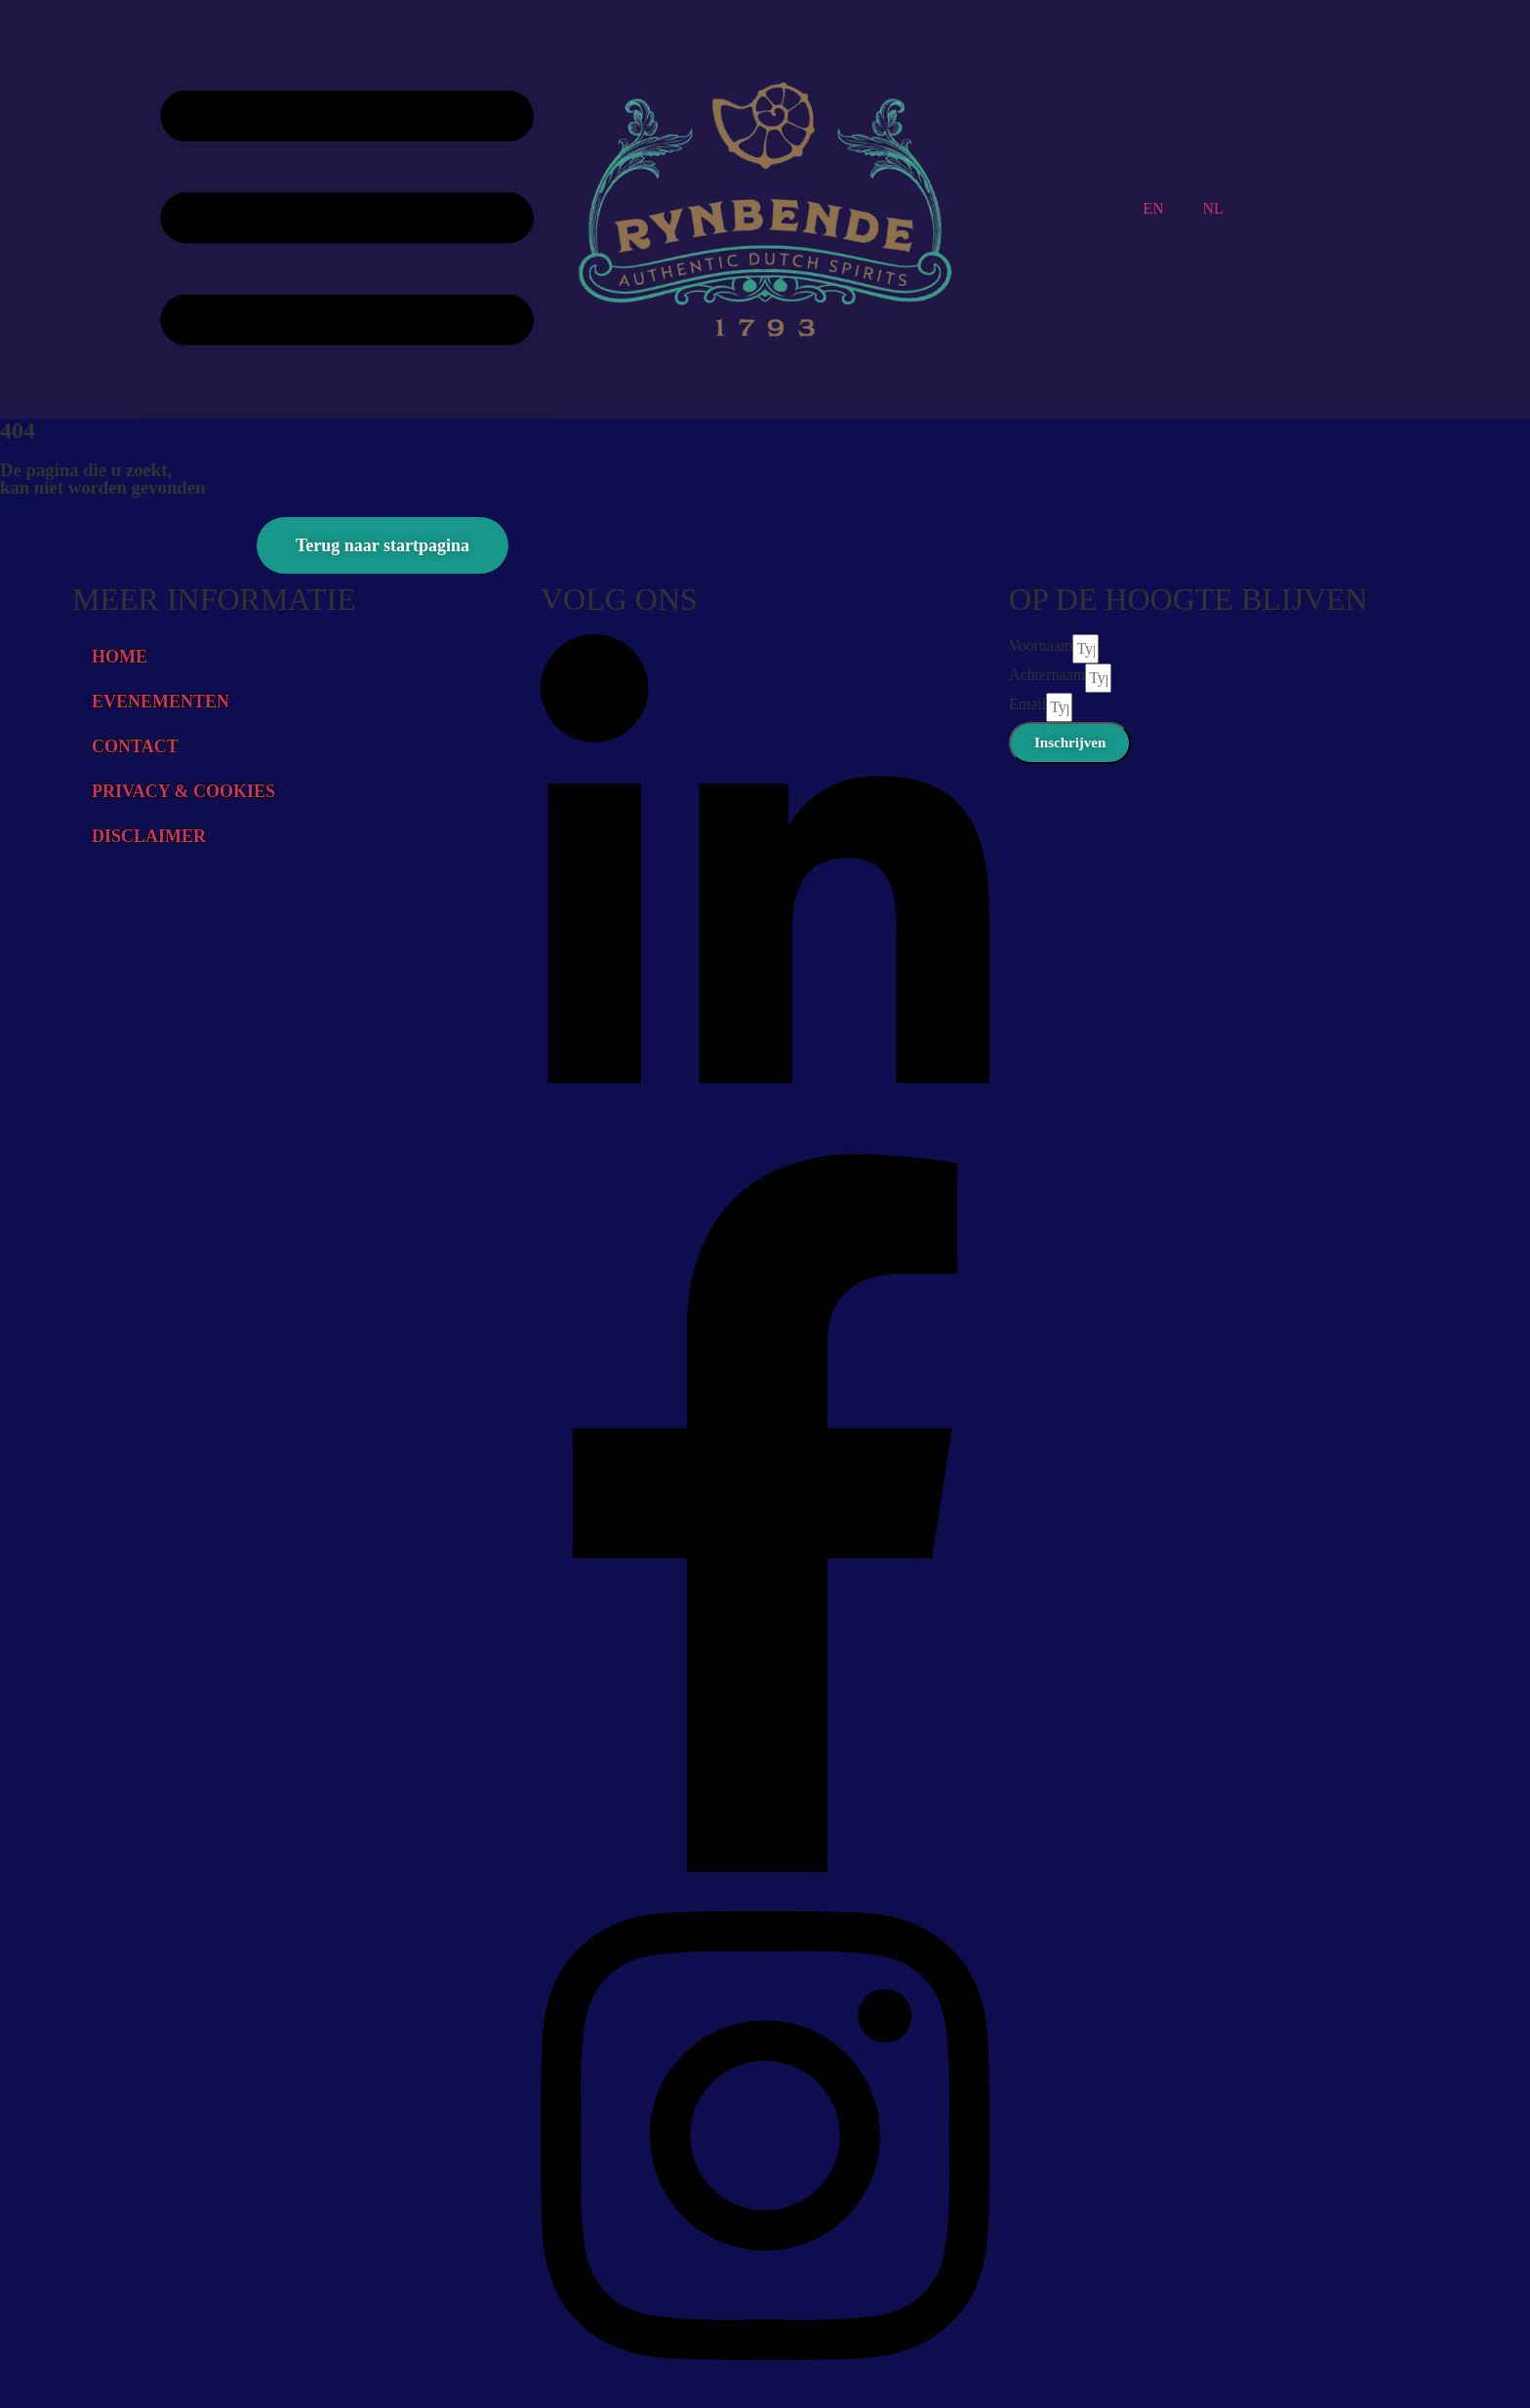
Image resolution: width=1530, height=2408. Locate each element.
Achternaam (1047, 674)
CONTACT (135, 746)
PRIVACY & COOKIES (183, 791)
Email (1027, 704)
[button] (347, 209)
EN (1153, 208)
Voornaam (1040, 645)
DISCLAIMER (149, 836)
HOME (119, 656)
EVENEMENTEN (160, 701)
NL (1213, 208)
